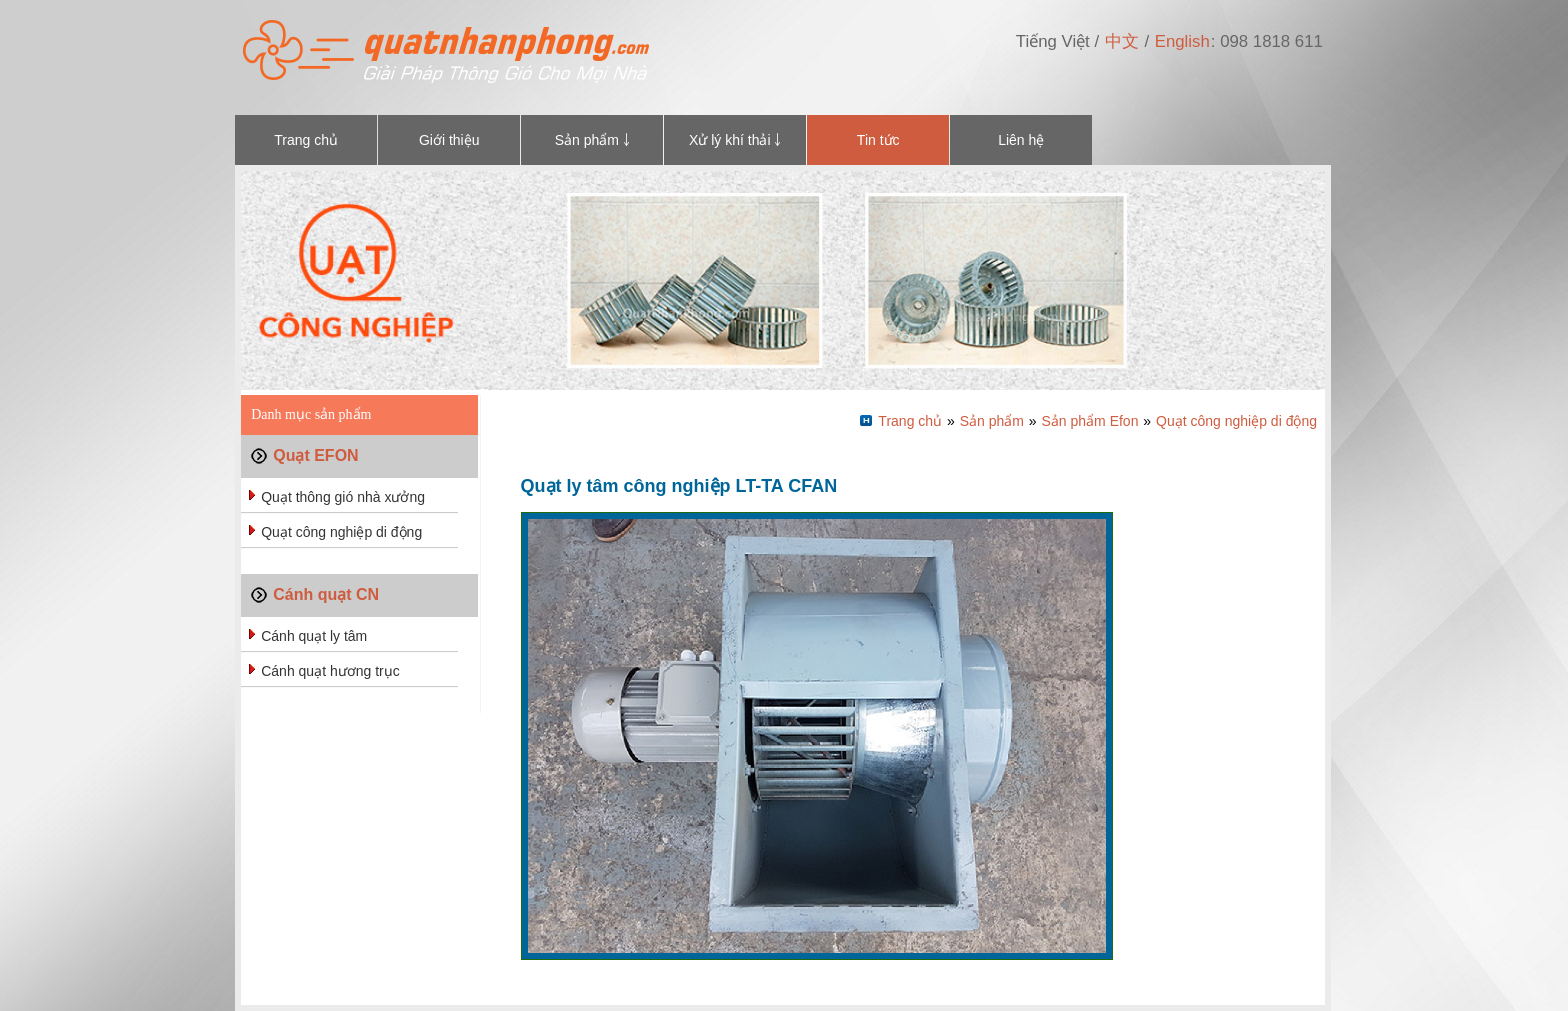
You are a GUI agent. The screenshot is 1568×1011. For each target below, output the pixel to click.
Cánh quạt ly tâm (314, 636)
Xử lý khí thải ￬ (735, 140)
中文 (1122, 41)
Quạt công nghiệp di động (341, 532)
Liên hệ (1021, 140)
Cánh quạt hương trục (330, 671)
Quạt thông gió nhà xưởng (343, 497)
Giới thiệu (449, 140)
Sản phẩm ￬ (592, 140)
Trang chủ (306, 140)
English (1182, 41)
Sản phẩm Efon (1090, 421)
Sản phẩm (992, 421)
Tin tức (878, 140)
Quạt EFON (315, 455)
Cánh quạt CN (326, 594)
